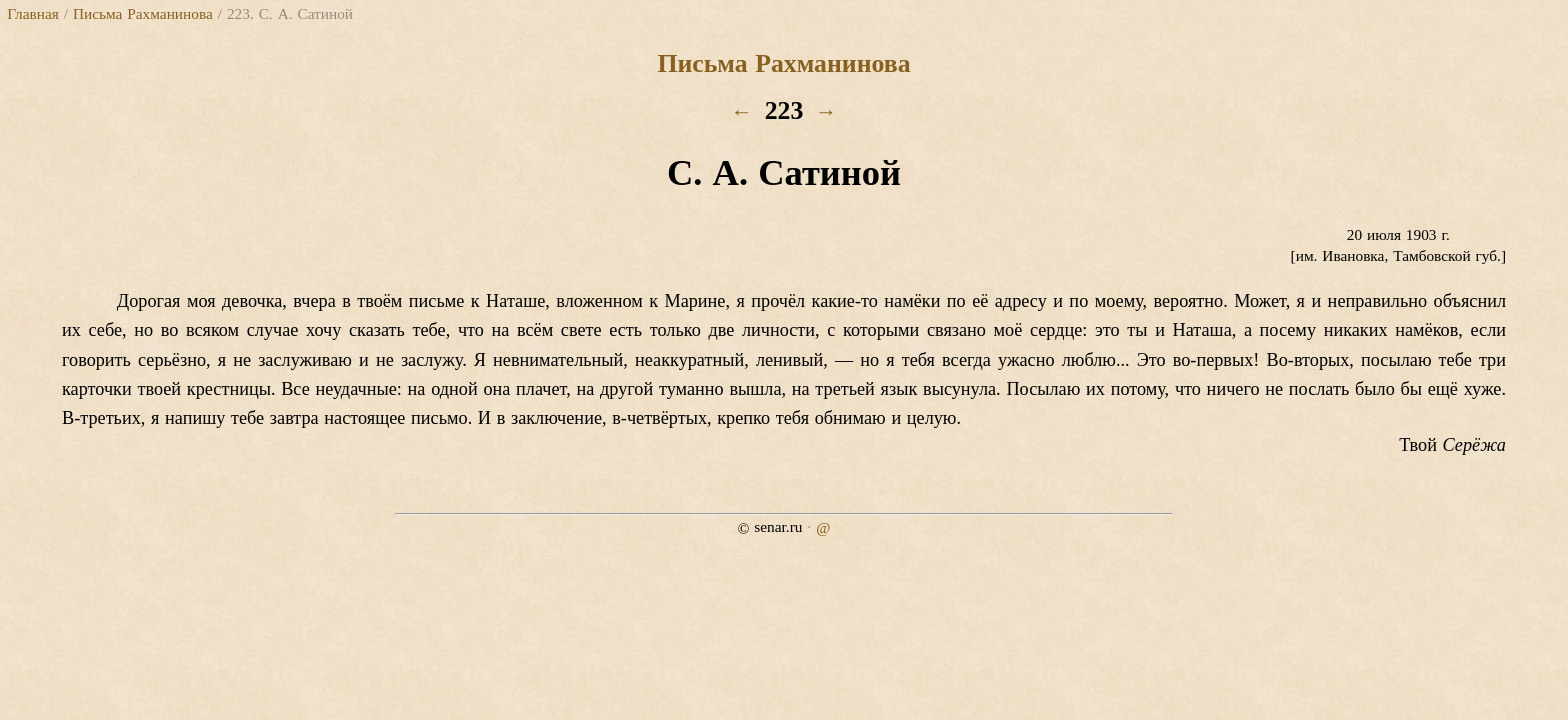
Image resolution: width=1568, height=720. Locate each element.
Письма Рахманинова (143, 13)
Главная (32, 13)
